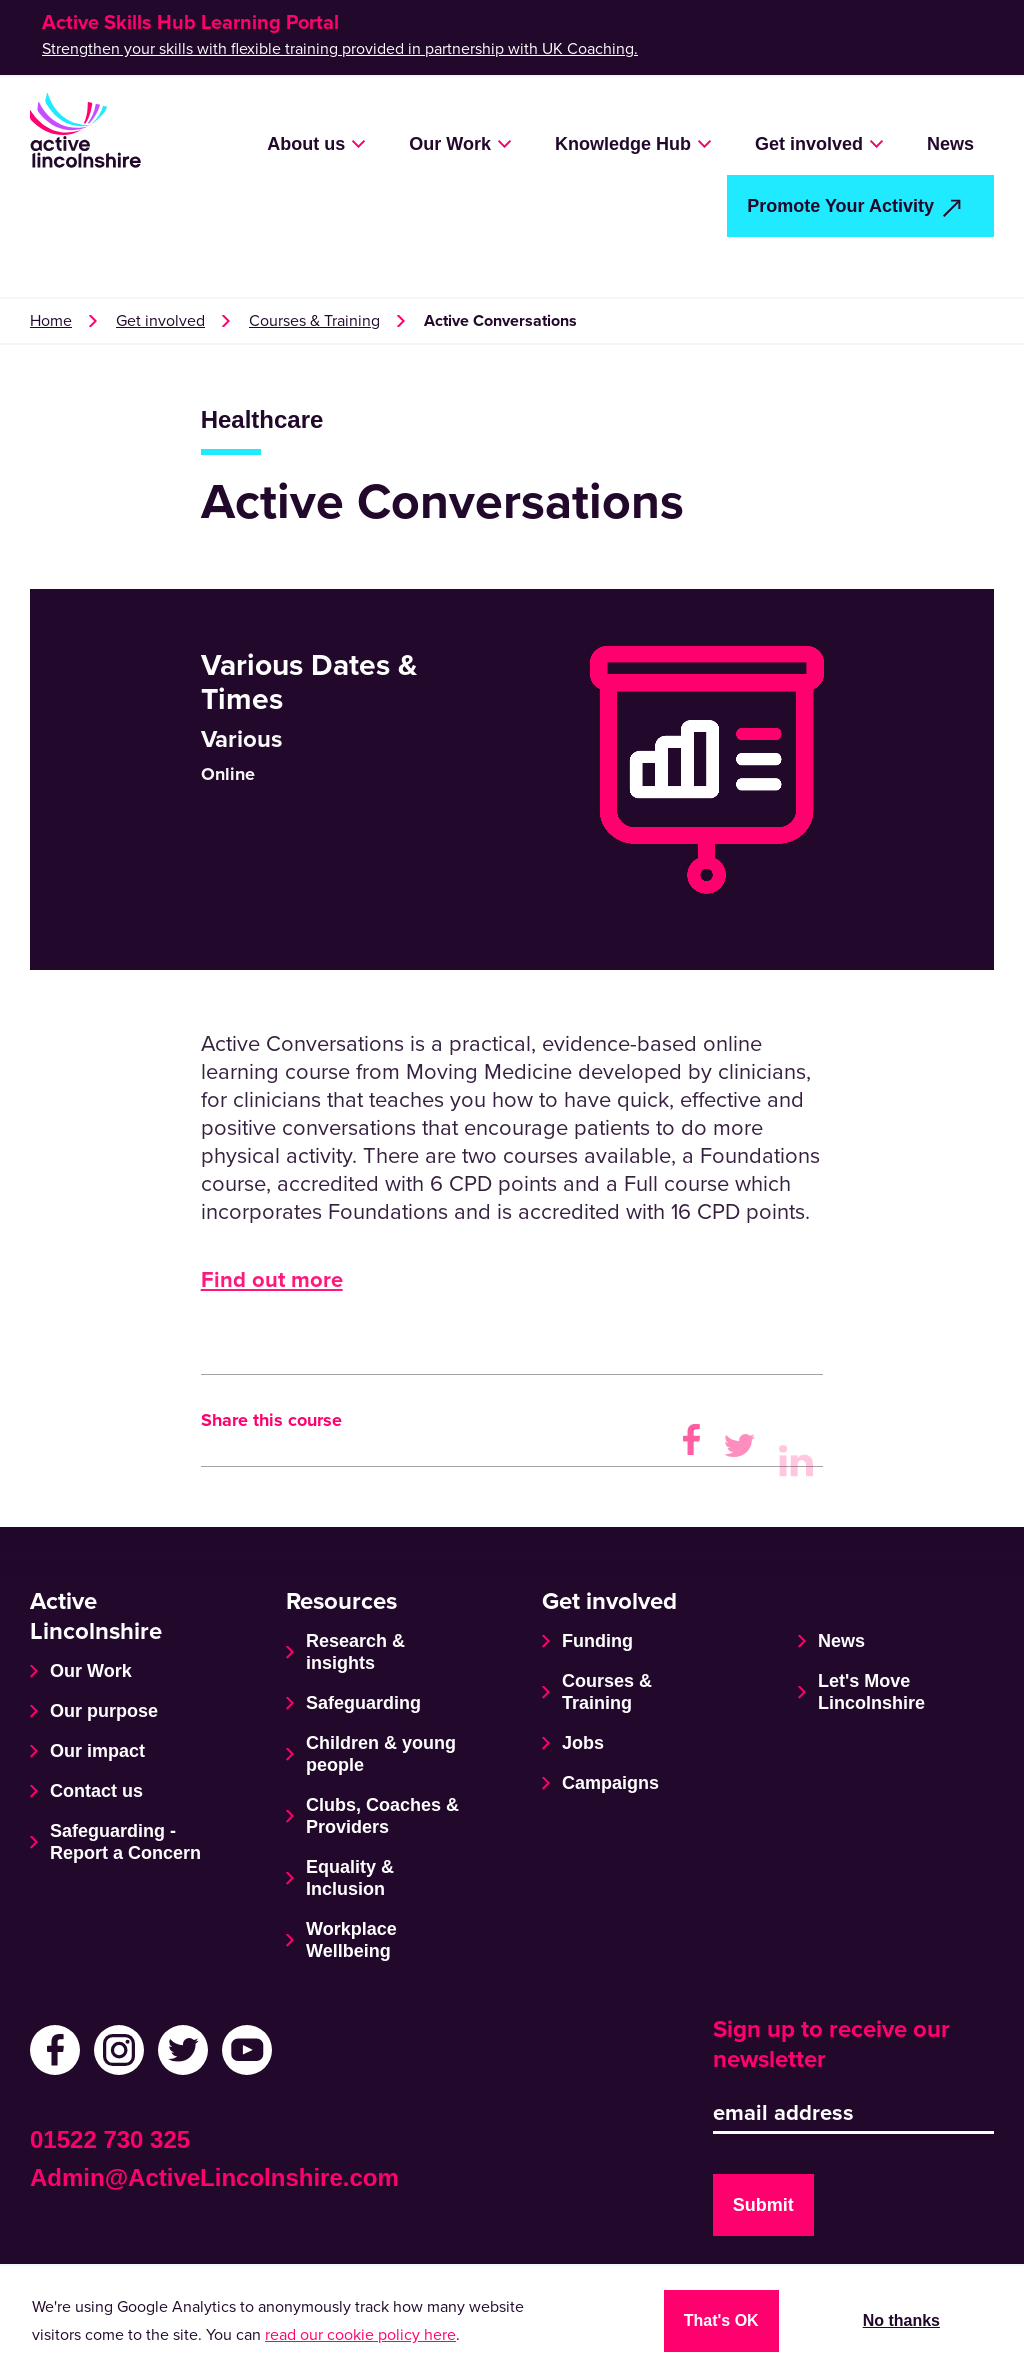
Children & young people (381, 1754)
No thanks (901, 2320)
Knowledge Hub (623, 144)
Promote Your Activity (840, 206)
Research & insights (355, 1652)
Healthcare (262, 419)
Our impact (97, 1751)
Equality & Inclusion (350, 1878)
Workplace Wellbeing (351, 1940)
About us (306, 144)
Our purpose (104, 1711)
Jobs (583, 1743)
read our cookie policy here (360, 2335)
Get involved (809, 144)
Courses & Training (314, 321)
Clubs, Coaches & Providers (382, 1816)
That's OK (721, 2320)
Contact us (96, 1791)
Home (51, 321)
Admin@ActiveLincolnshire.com (214, 2177)
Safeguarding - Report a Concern (125, 1842)
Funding (597, 1641)
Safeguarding (363, 1703)
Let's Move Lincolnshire (871, 1692)
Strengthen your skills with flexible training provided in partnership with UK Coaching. (340, 49)
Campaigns (610, 1783)
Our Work (450, 144)
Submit (763, 2205)
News (950, 144)
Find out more (272, 1280)
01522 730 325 (110, 2139)
